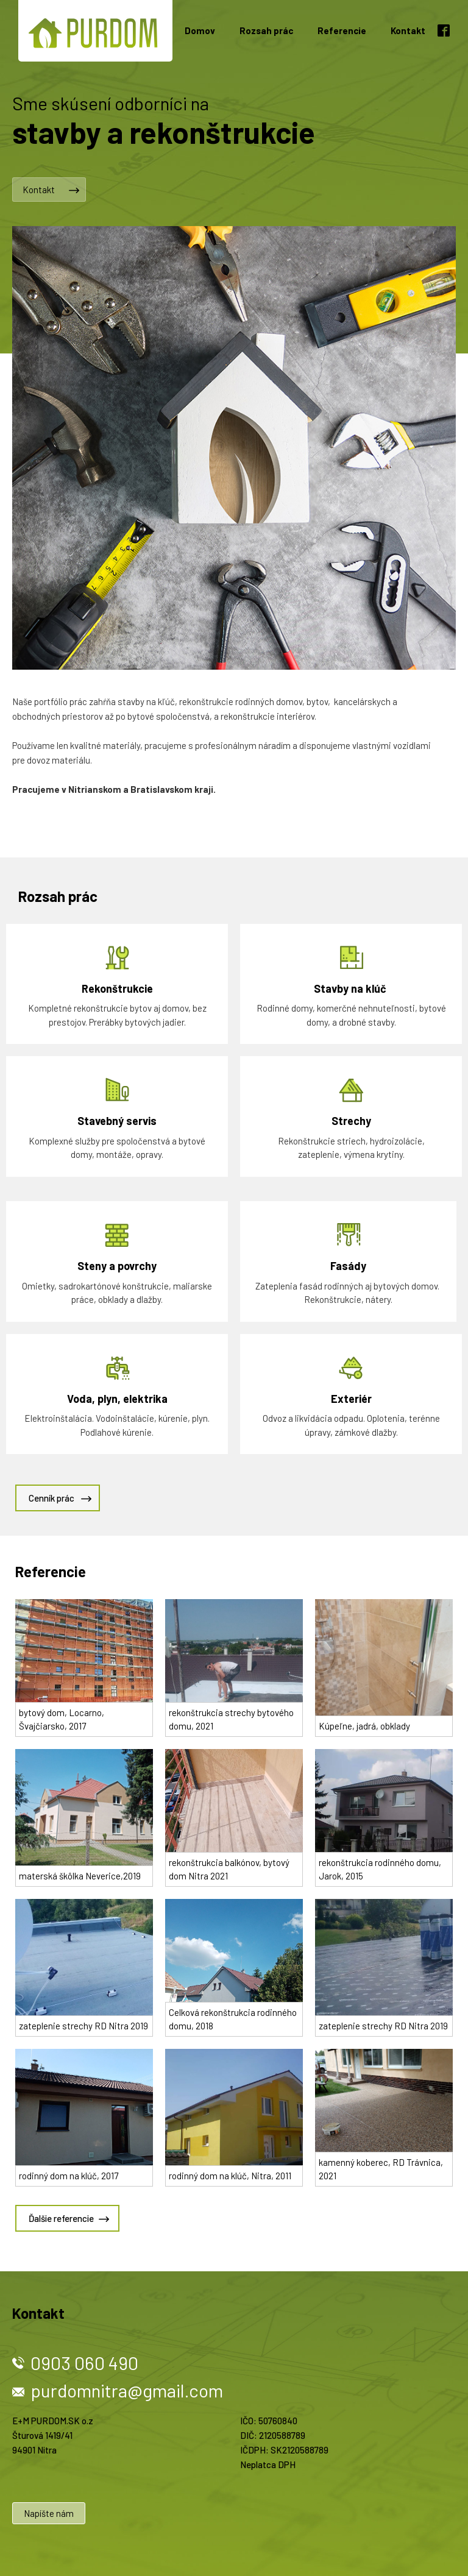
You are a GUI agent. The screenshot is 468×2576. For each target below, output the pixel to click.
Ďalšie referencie (61, 2218)
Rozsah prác (266, 30)
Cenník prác (51, 1497)
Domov (200, 30)
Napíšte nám (49, 2513)
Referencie (341, 30)
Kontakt (408, 30)
